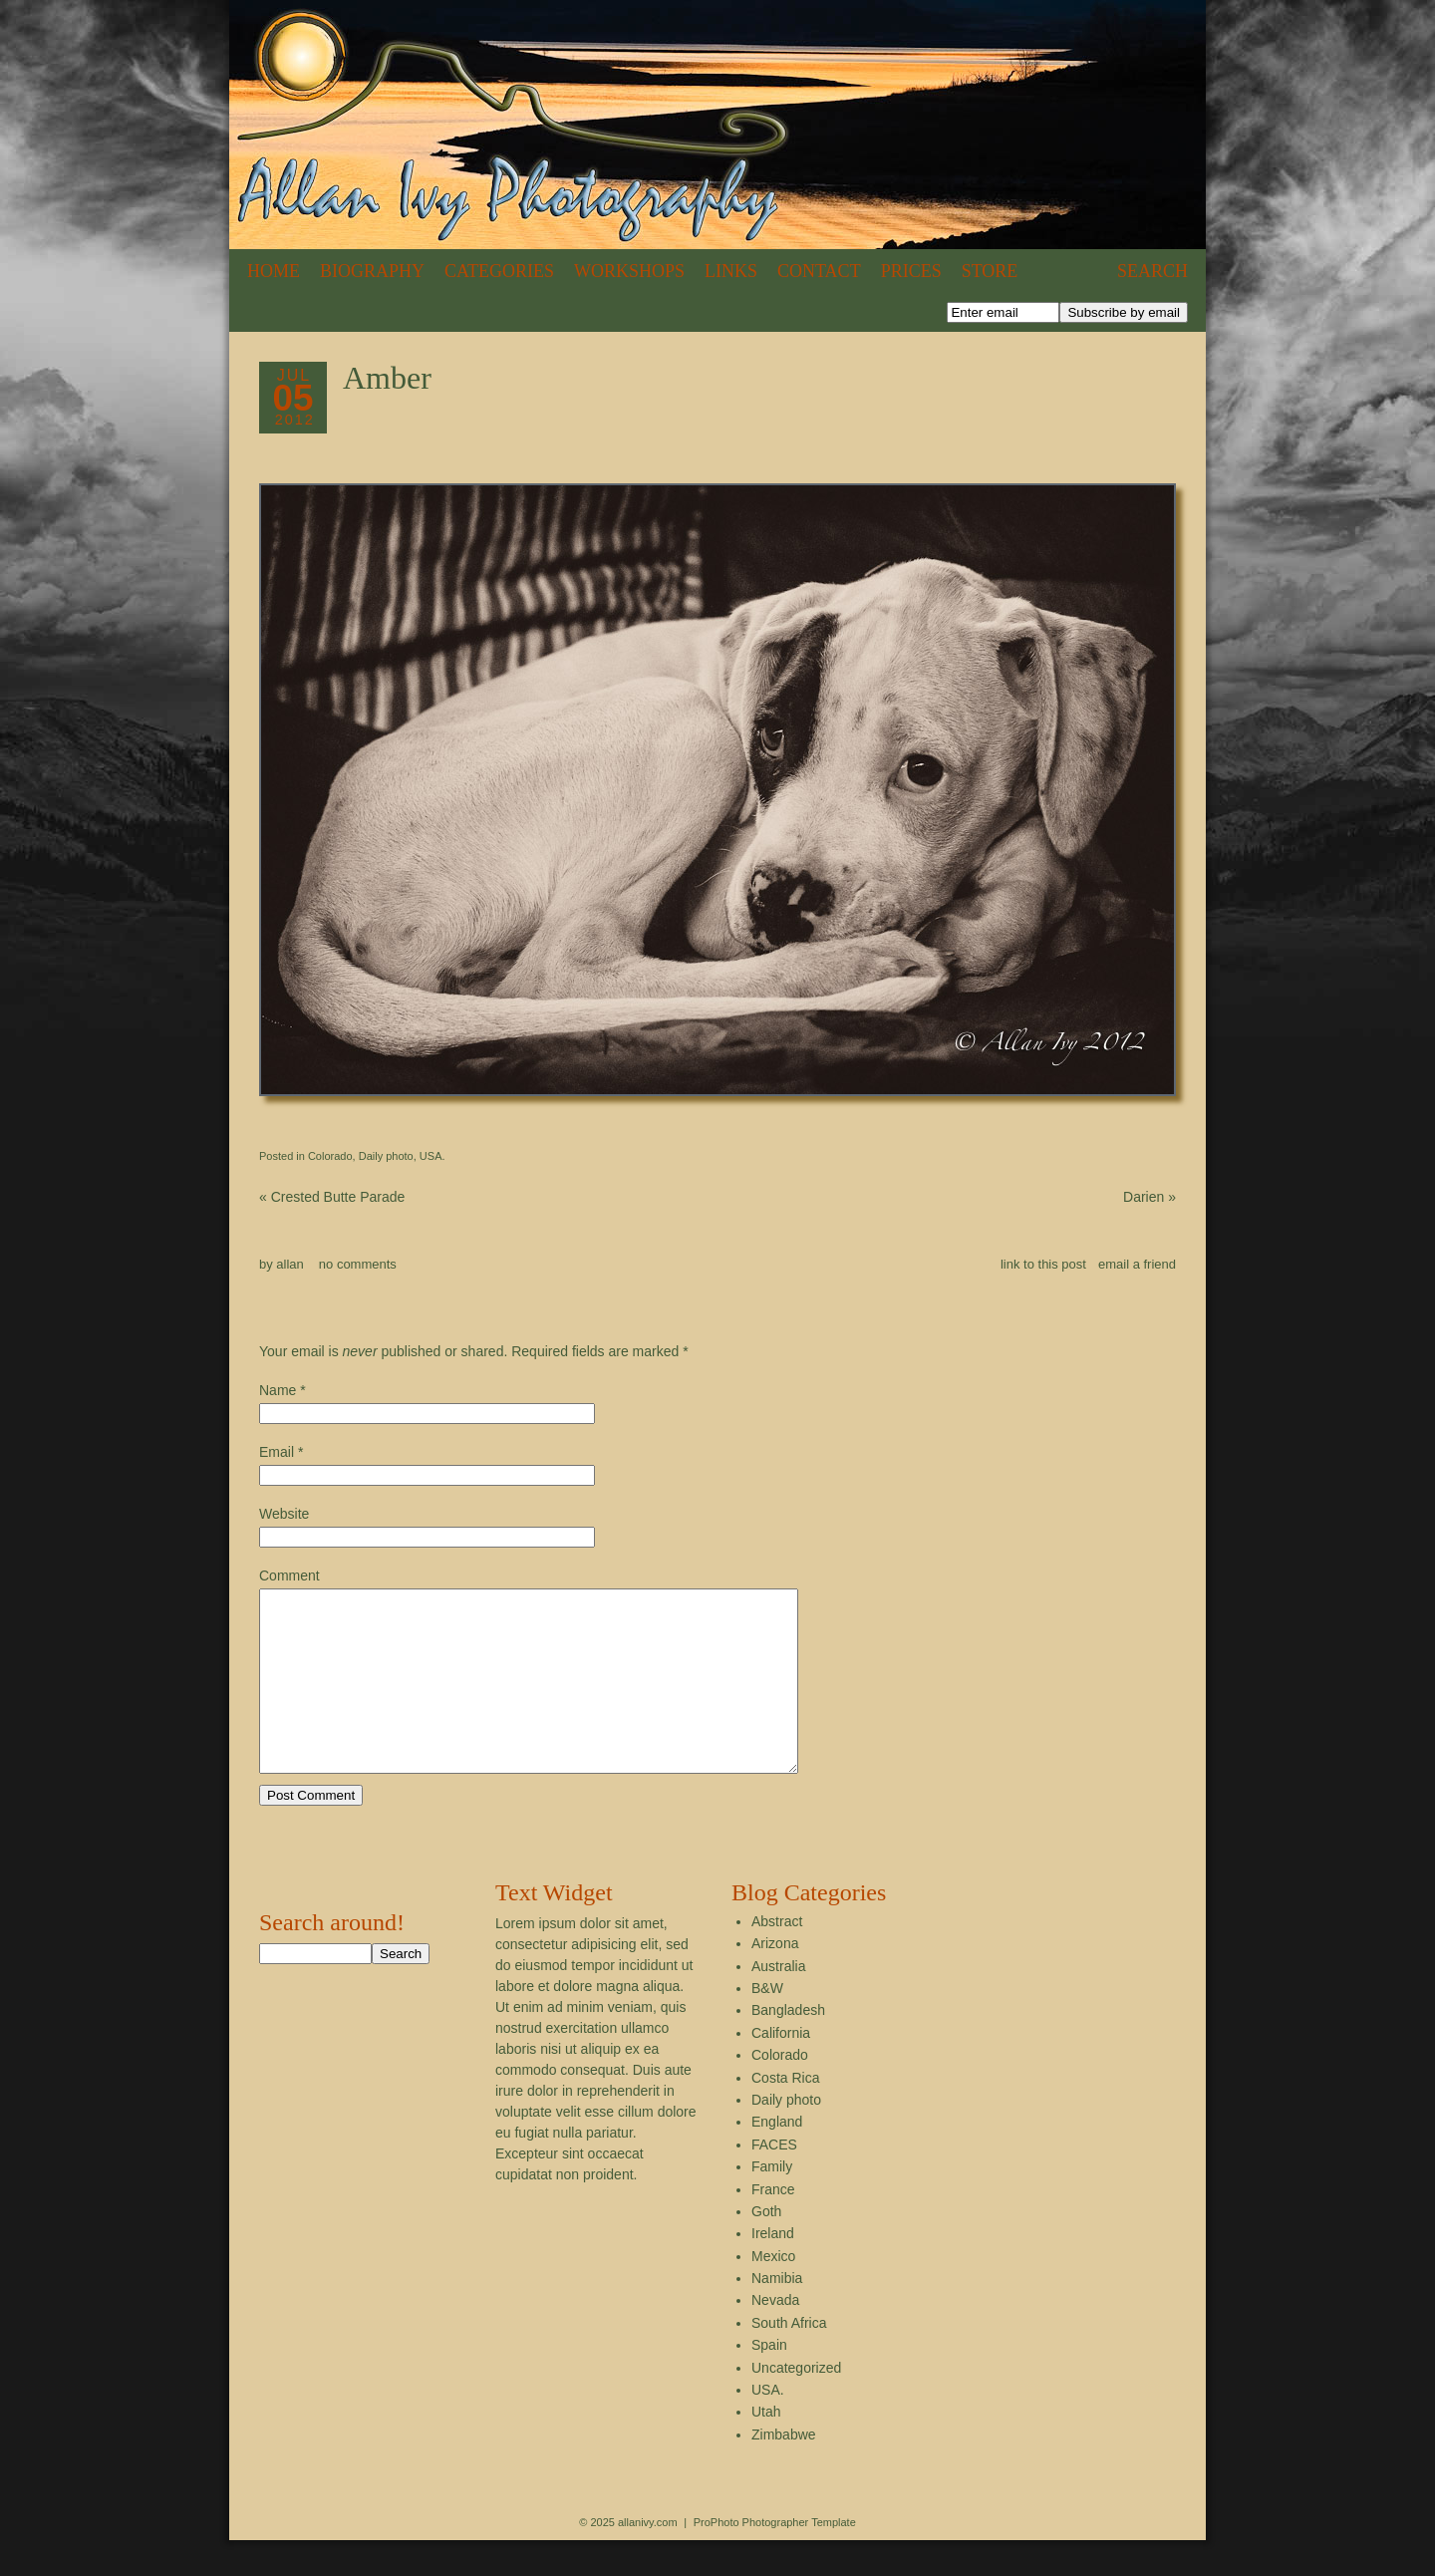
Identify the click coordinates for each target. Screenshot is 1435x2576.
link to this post (1043, 1264)
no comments (358, 1264)
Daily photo (386, 1156)
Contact (819, 271)
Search (1152, 271)
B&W (767, 2024)
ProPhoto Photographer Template (775, 2558)
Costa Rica (785, 2114)
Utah (766, 2447)
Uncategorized (796, 2404)
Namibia (776, 2314)
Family (771, 2202)
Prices (911, 271)
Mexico (773, 2292)
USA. (432, 1156)
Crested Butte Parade (332, 1197)
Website (284, 1514)
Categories (499, 271)
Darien (1149, 1197)
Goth (766, 2247)
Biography (372, 271)
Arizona (774, 1979)
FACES (774, 2180)
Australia (778, 2002)
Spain (769, 2381)
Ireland (772, 2269)
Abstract (776, 1957)
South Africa (789, 2359)
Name (277, 1390)
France (773, 2225)
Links (731, 271)
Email (276, 1452)
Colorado (330, 1156)
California (780, 2069)
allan (289, 1264)
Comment (289, 1575)
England (776, 2157)
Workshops (629, 271)
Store (990, 271)
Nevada (775, 2336)
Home (273, 271)
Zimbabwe (783, 2470)
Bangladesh (788, 2046)
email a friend (1137, 1264)
